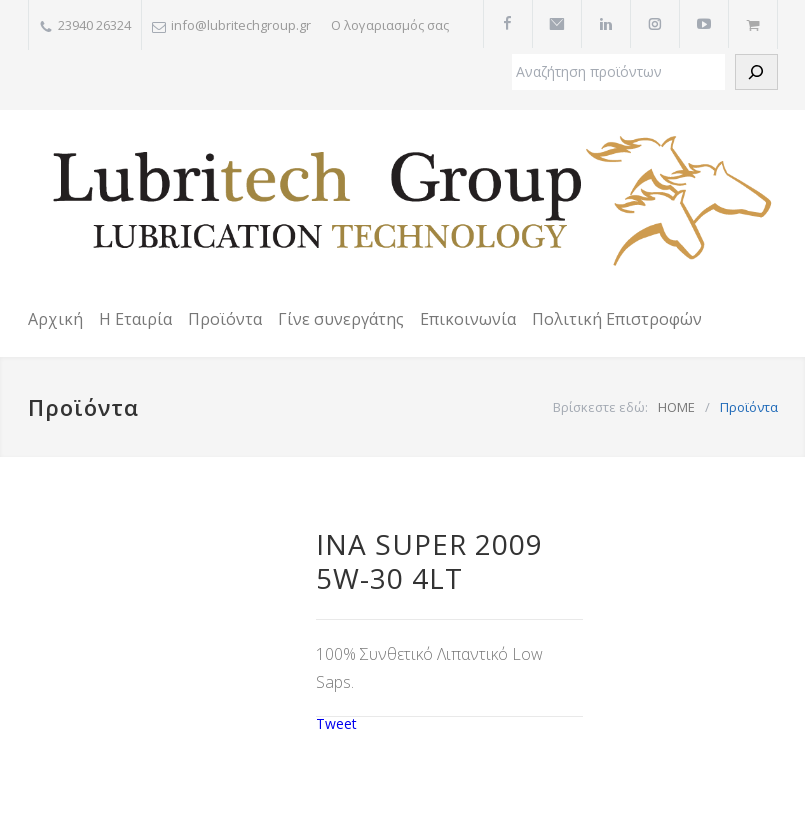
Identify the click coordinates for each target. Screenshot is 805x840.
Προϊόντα (225, 319)
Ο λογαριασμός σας (390, 25)
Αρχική (55, 319)
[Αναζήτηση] (756, 72)
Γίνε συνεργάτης (341, 319)
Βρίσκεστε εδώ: (600, 407)
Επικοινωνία (468, 319)
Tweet (336, 723)
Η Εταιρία (135, 319)
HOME (676, 407)
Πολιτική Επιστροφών (617, 319)
